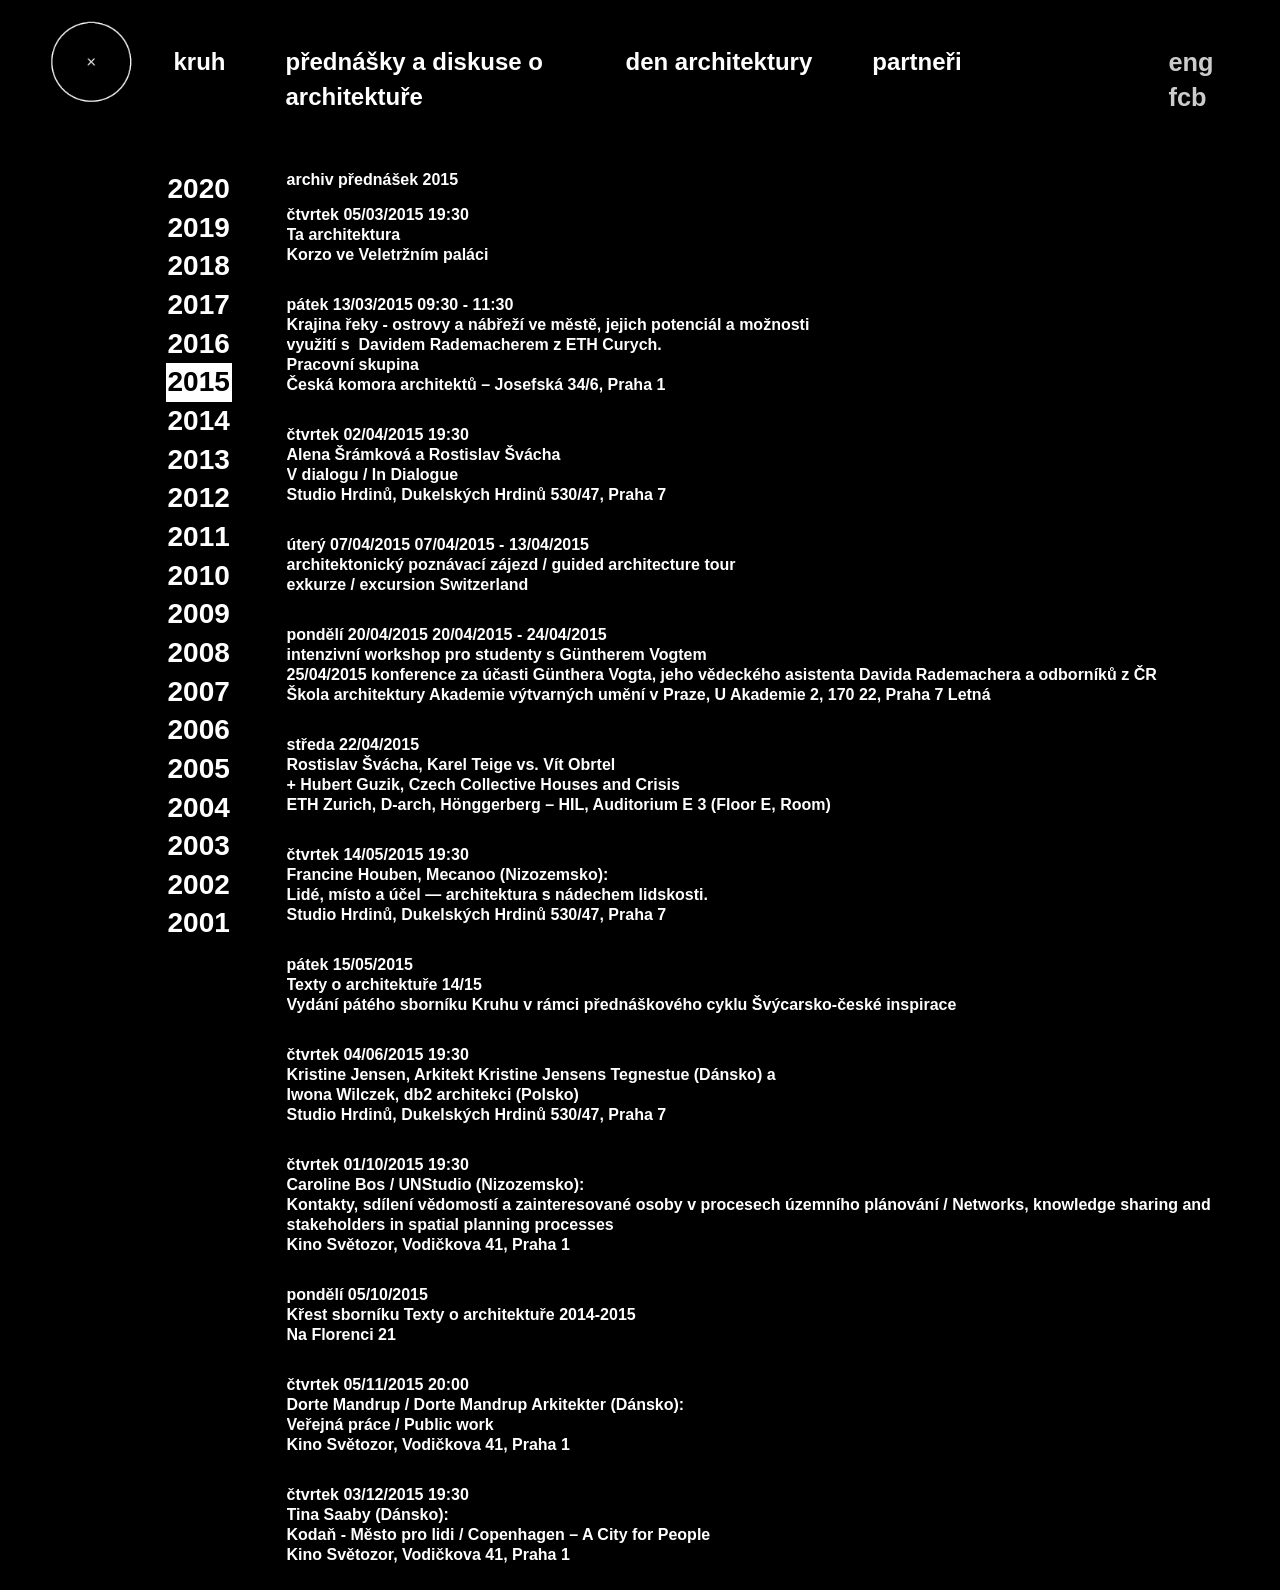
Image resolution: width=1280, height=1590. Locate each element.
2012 (199, 497)
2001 (199, 922)
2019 (199, 227)
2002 (199, 884)
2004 (199, 807)
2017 (199, 304)
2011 (199, 536)
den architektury (719, 61)
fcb (1188, 97)
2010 (199, 575)
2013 (199, 459)
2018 (199, 265)
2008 (199, 652)
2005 (199, 768)
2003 (199, 845)
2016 (199, 343)
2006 (199, 729)
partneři (916, 61)
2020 (199, 188)
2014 (199, 420)
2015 (199, 381)
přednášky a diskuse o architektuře (414, 79)
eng (1191, 62)
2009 (199, 613)
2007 (199, 691)
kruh (200, 61)
